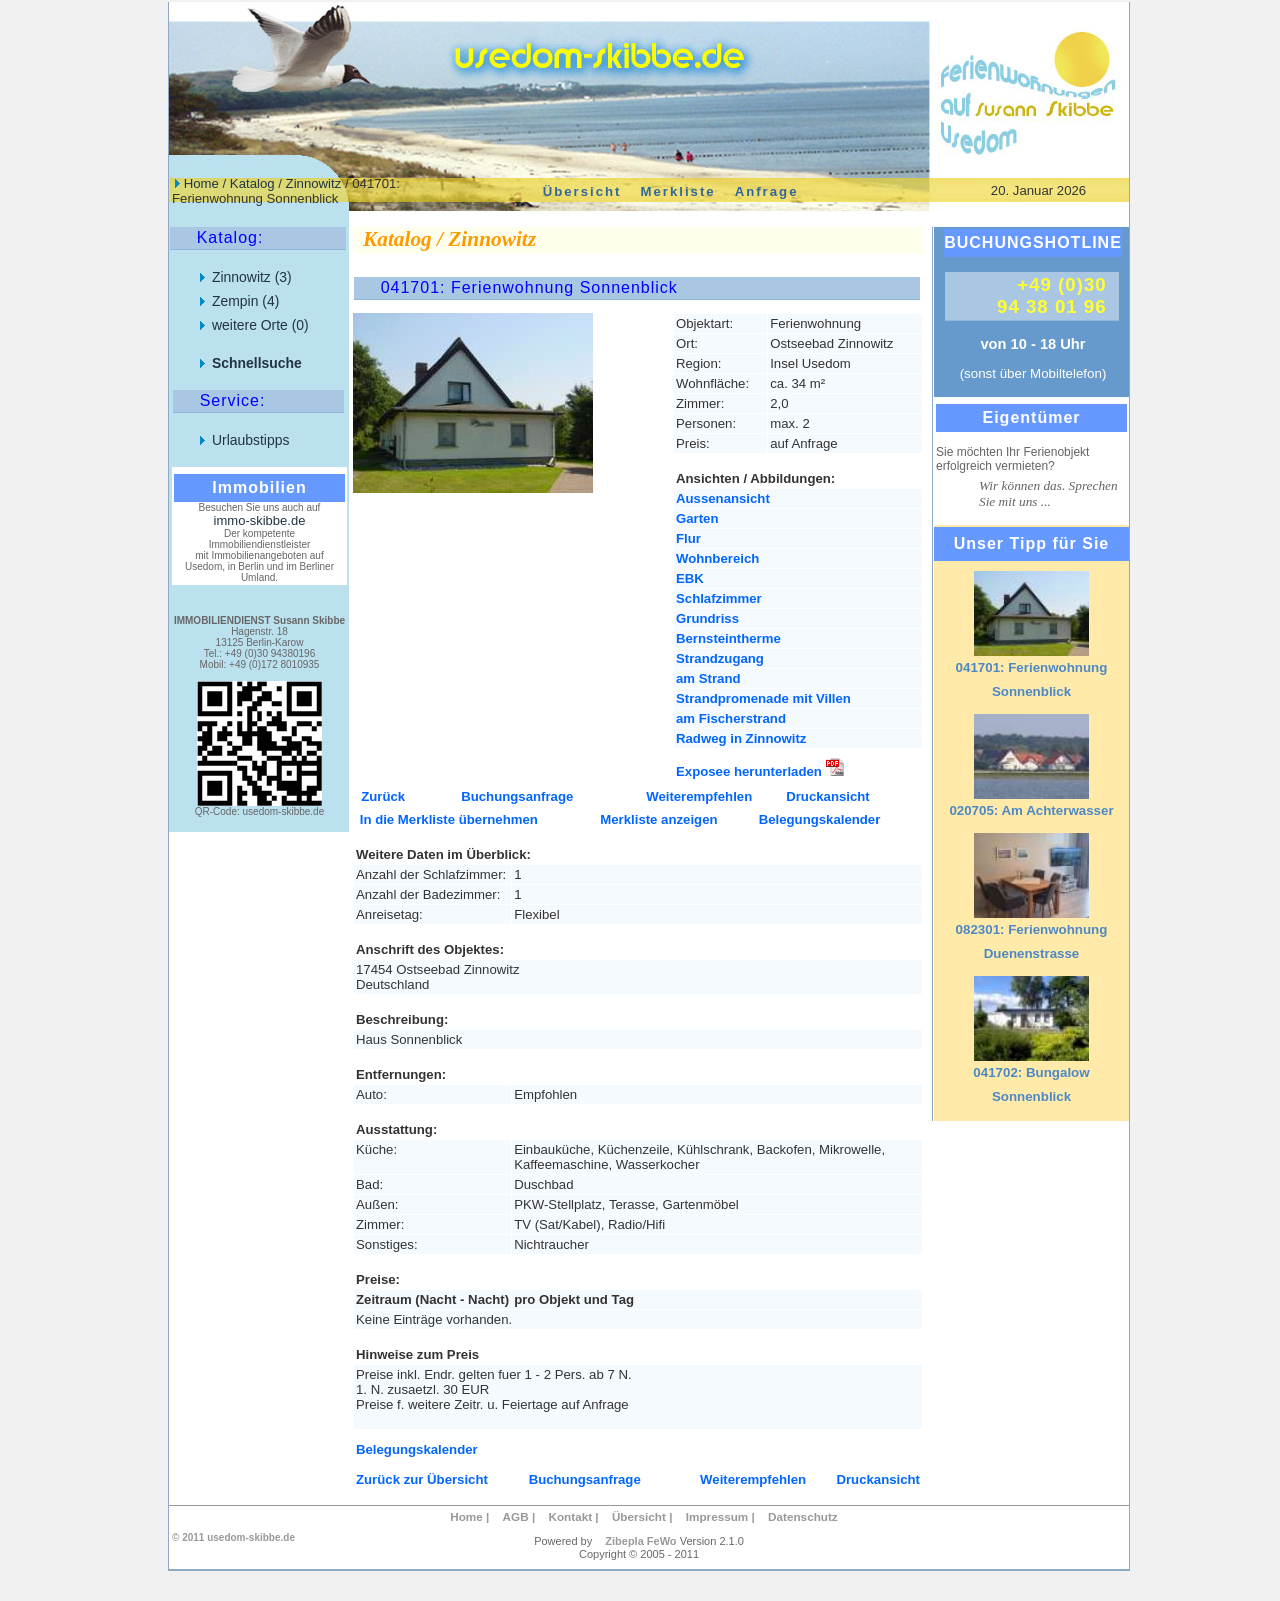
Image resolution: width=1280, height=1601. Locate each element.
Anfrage (767, 190)
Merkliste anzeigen (658, 819)
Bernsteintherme (728, 638)
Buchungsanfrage (517, 796)
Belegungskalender (820, 819)
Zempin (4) (245, 301)
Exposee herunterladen (760, 771)
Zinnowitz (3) (252, 277)
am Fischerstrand (731, 718)
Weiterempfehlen (699, 796)
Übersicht (582, 190)
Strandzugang (720, 658)
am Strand (708, 678)
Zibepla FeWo (640, 1541)
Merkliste (677, 190)
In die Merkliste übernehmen (449, 819)
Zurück (383, 796)
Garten (697, 518)
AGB (516, 1516)
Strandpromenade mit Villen (763, 698)
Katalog (252, 183)
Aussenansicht (723, 498)
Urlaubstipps (250, 440)
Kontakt (570, 1516)
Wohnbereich (717, 558)
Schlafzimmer (719, 598)
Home (201, 183)
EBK (690, 578)
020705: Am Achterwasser (1031, 810)
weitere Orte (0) (260, 325)
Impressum (717, 1516)
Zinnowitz (314, 183)
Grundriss (707, 618)
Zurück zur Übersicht (422, 1479)
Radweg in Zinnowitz (741, 738)
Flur (688, 538)
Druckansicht (828, 796)
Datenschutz (803, 1516)
